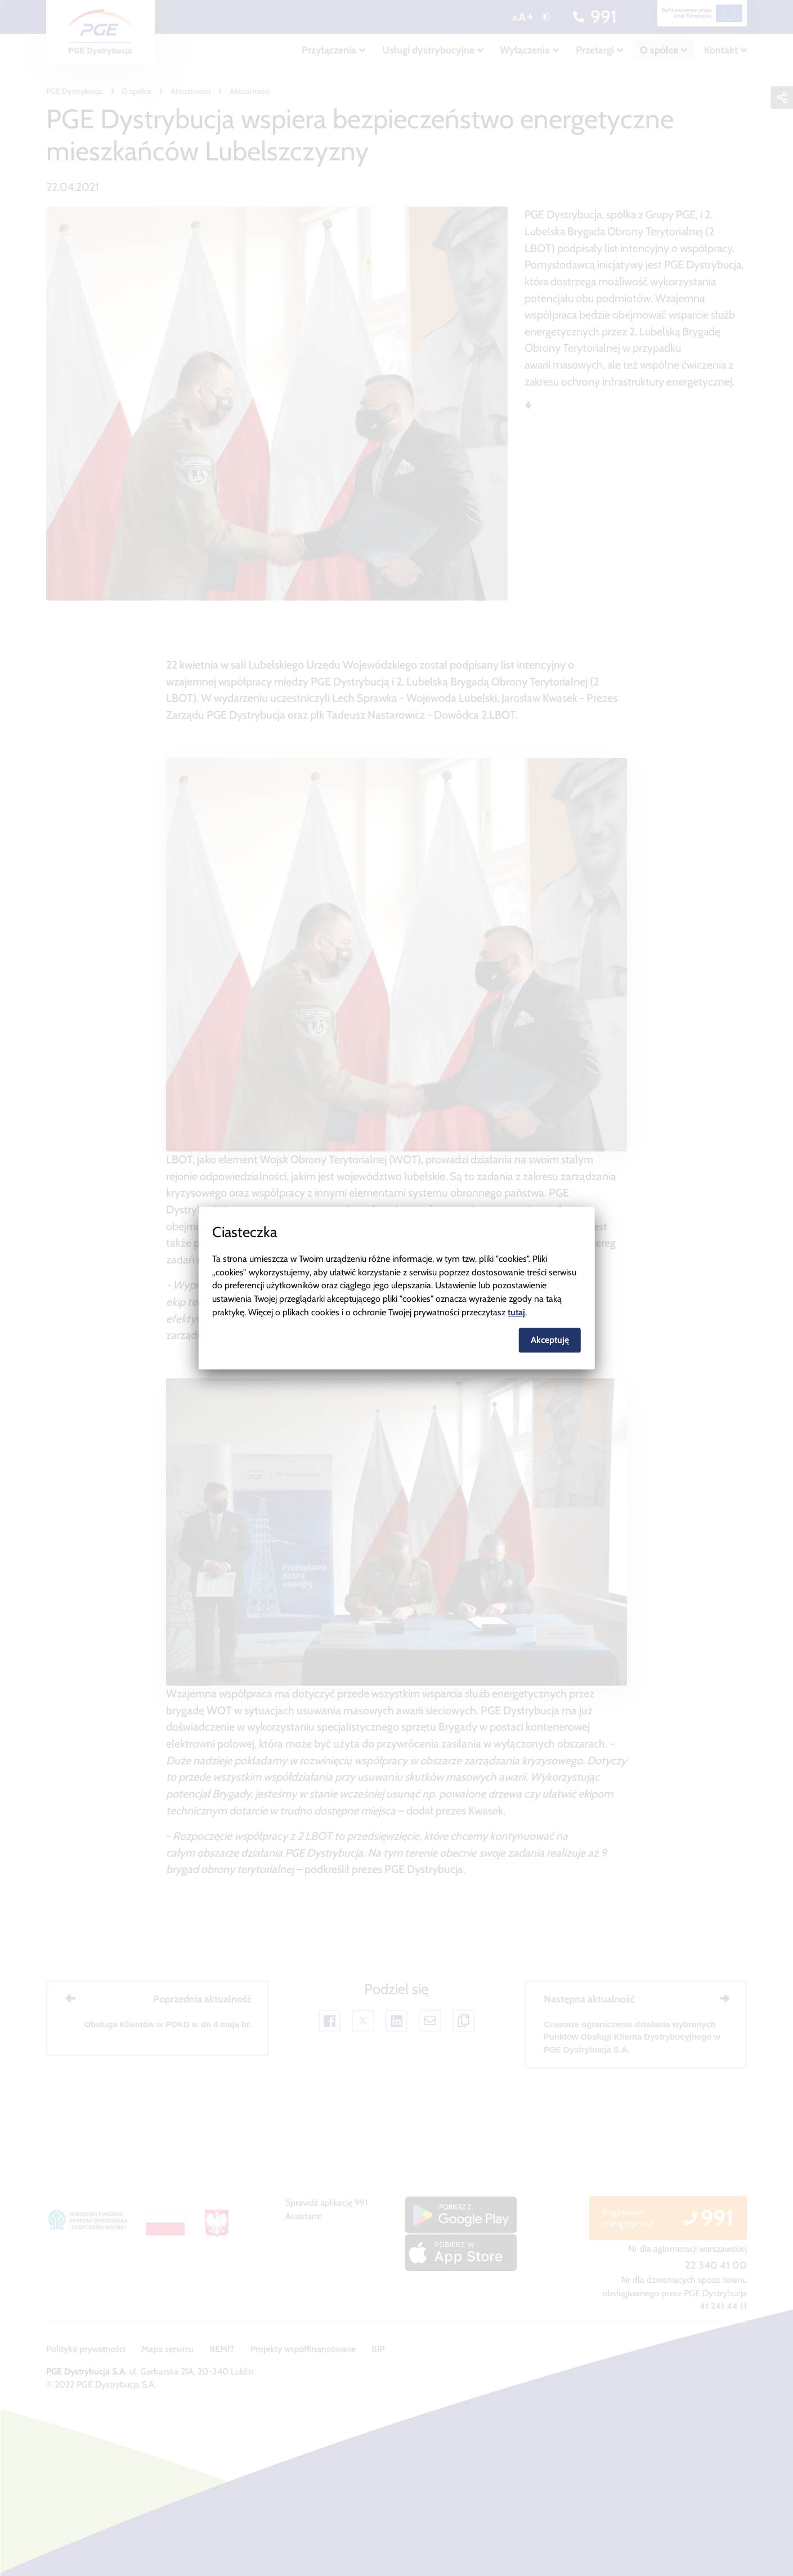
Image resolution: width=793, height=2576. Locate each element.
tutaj (516, 1312)
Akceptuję (550, 1340)
